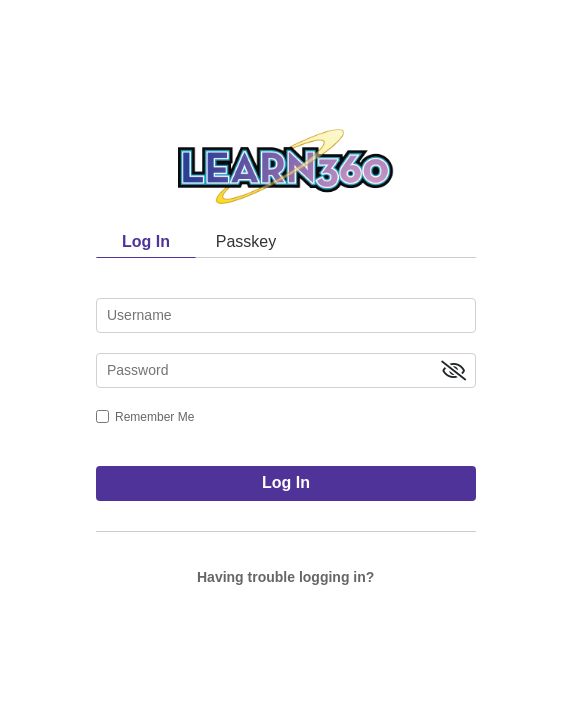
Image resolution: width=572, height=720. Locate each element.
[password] (286, 370)
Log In (286, 482)
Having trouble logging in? (285, 577)
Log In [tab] (146, 241)
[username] (286, 315)
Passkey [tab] (246, 241)
